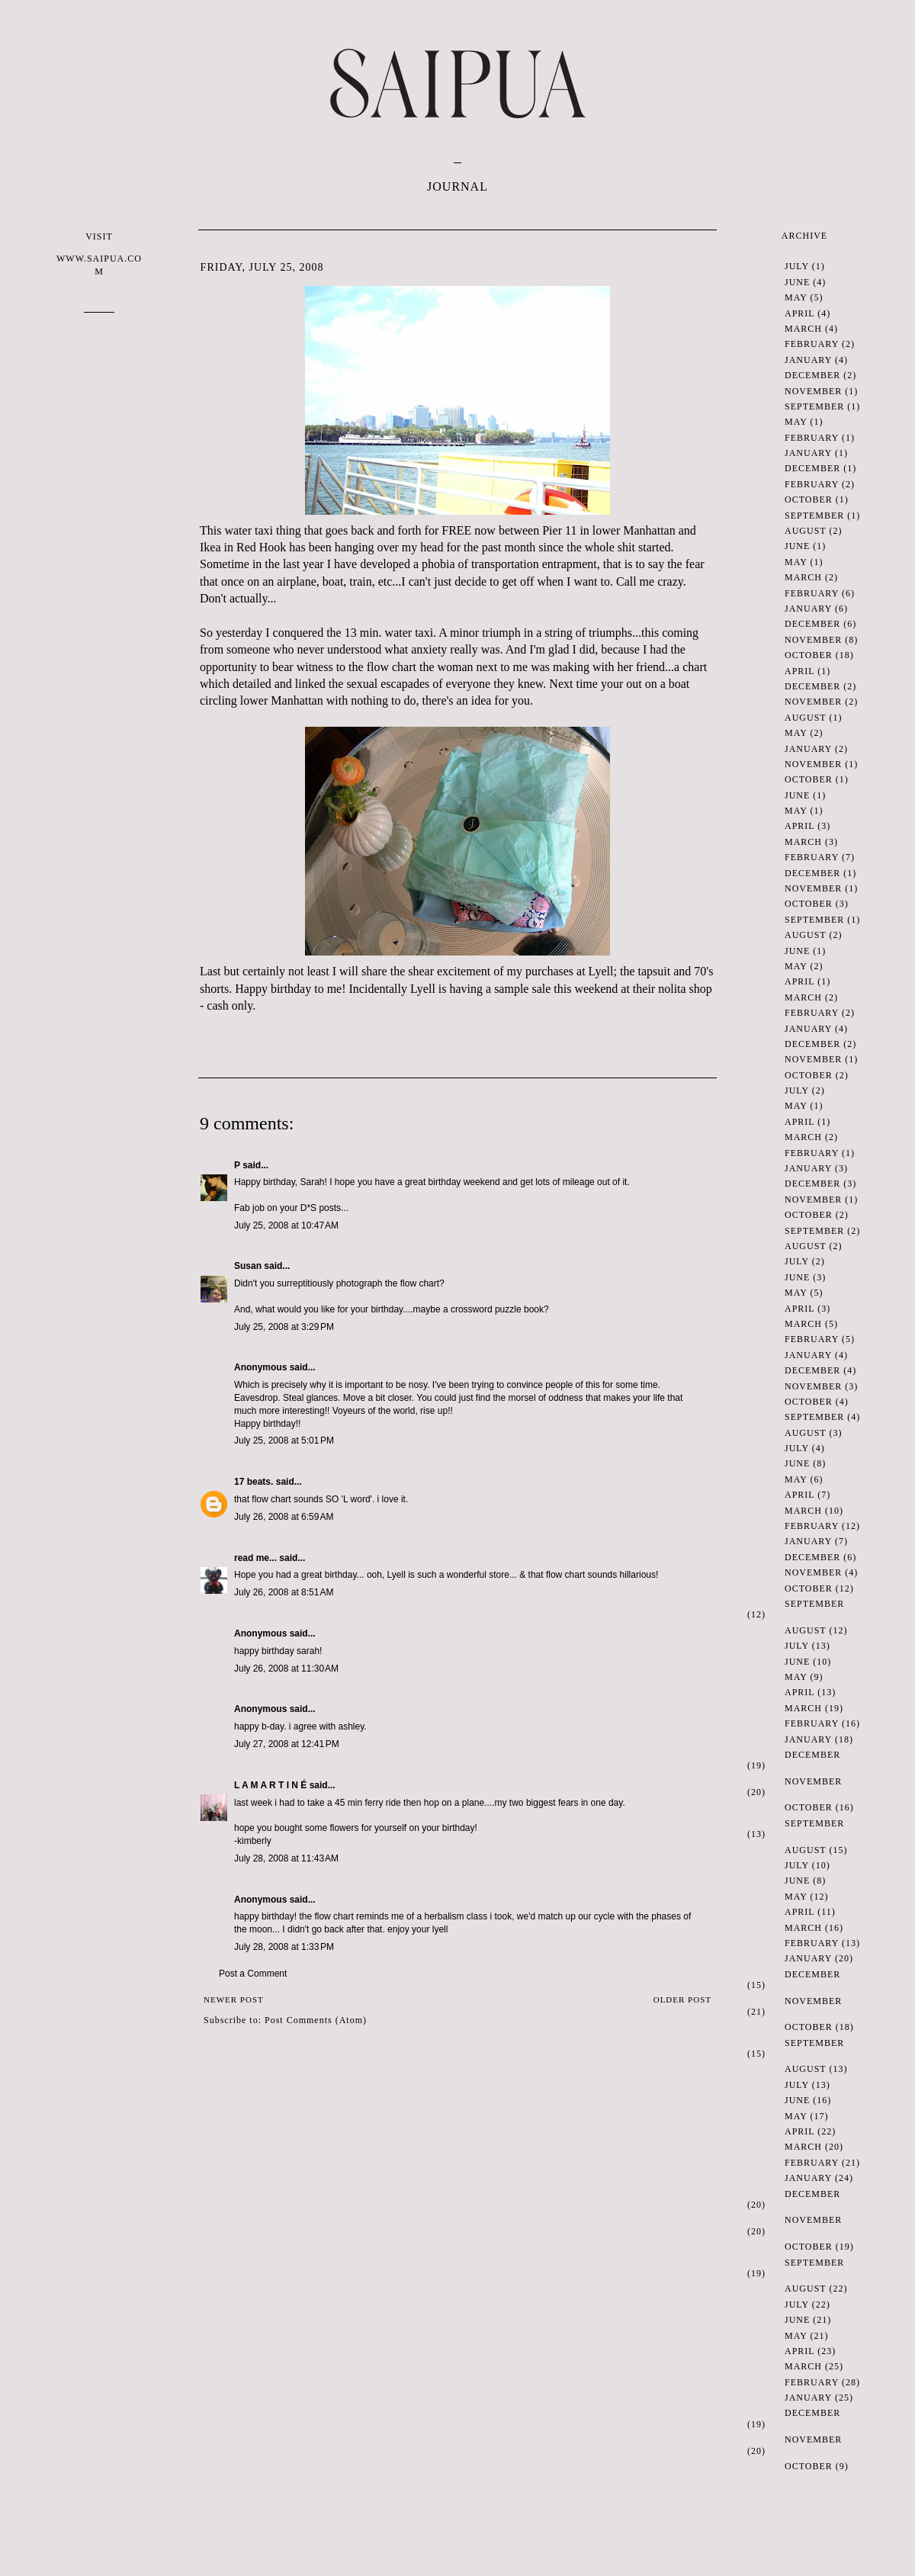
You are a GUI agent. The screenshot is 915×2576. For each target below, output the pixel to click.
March (803, 328)
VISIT (99, 254)
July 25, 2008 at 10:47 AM (286, 1225)
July (797, 266)
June (797, 282)
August (805, 530)
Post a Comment (253, 1973)
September (814, 406)
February (812, 344)
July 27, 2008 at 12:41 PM (286, 1744)
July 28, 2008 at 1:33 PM (284, 1947)
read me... (255, 1558)
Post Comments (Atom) (316, 2020)
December (812, 375)
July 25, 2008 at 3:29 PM (284, 1327)
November (813, 391)
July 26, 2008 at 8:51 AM (283, 1592)
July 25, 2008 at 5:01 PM (284, 1440)
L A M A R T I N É (270, 1785)
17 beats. (253, 1481)
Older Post (682, 1999)
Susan (248, 1266)
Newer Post (234, 1999)
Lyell (601, 971)
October (809, 499)
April (799, 313)
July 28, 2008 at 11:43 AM (286, 1858)
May (796, 297)
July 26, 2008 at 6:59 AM (283, 1516)
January (808, 360)
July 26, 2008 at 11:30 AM (286, 1668)
